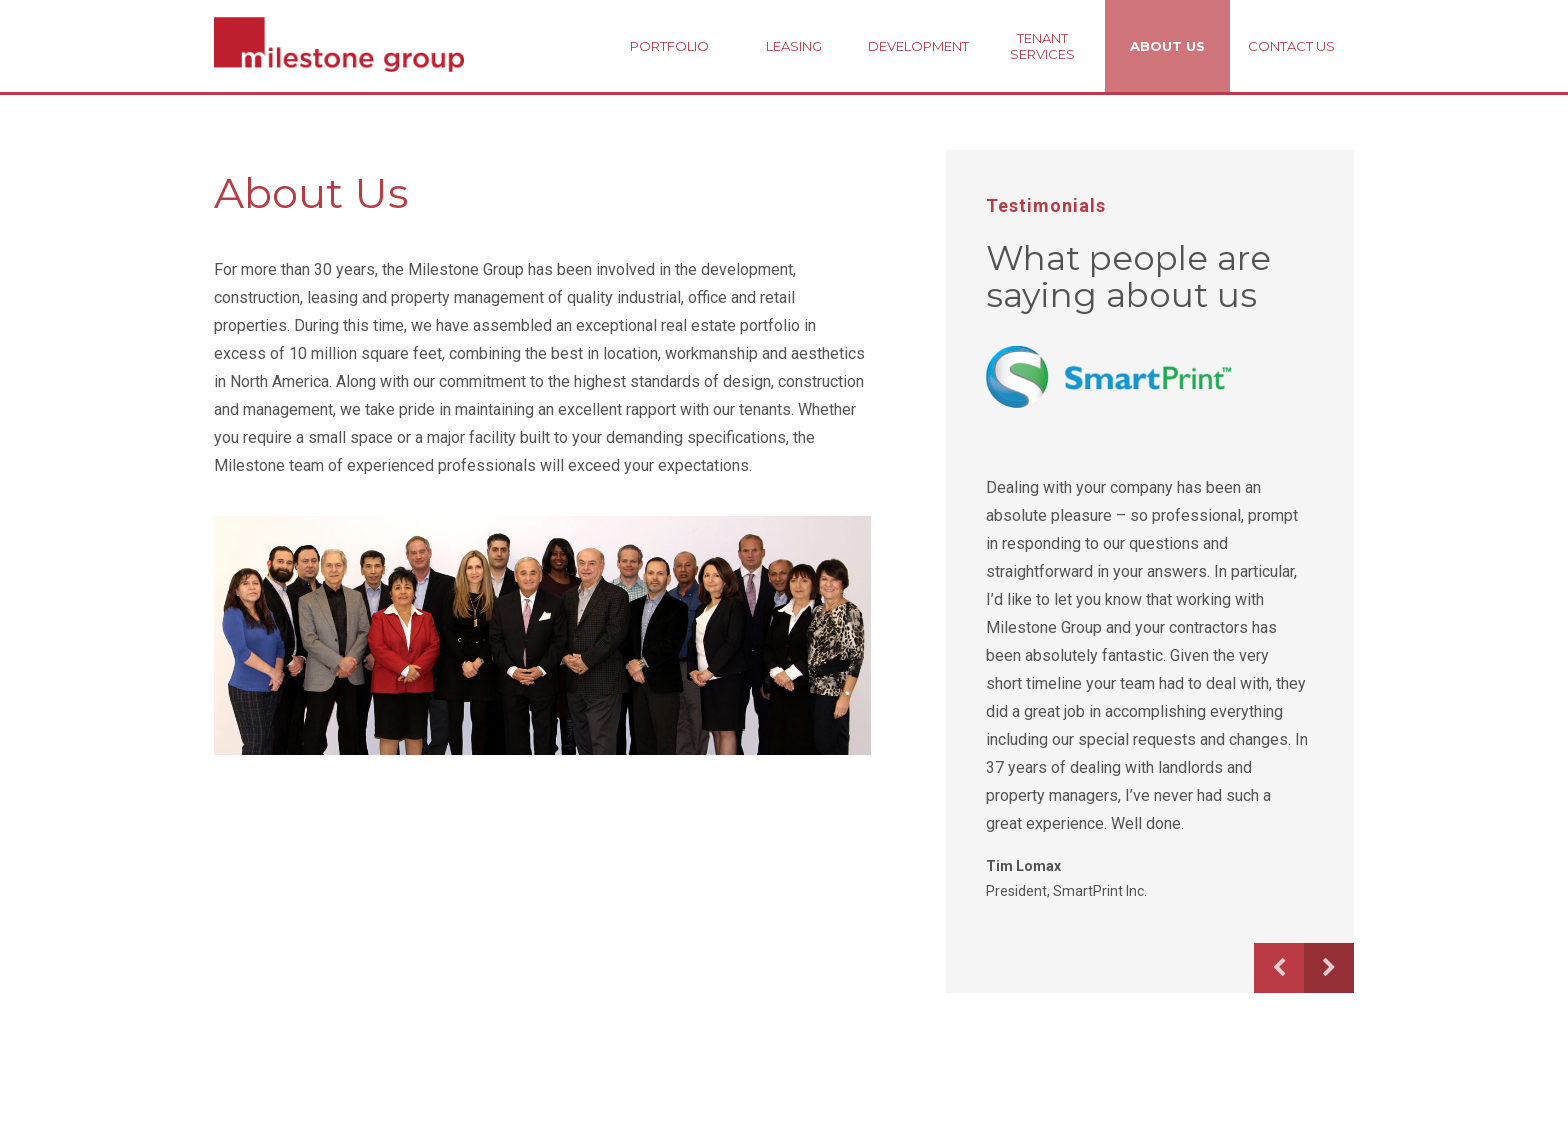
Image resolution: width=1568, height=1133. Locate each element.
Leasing (794, 46)
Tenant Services (1042, 46)
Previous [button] (1279, 968)
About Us (1167, 46)
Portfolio (669, 46)
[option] (1147, 623)
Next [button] (1329, 968)
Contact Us (1291, 46)
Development (918, 46)
